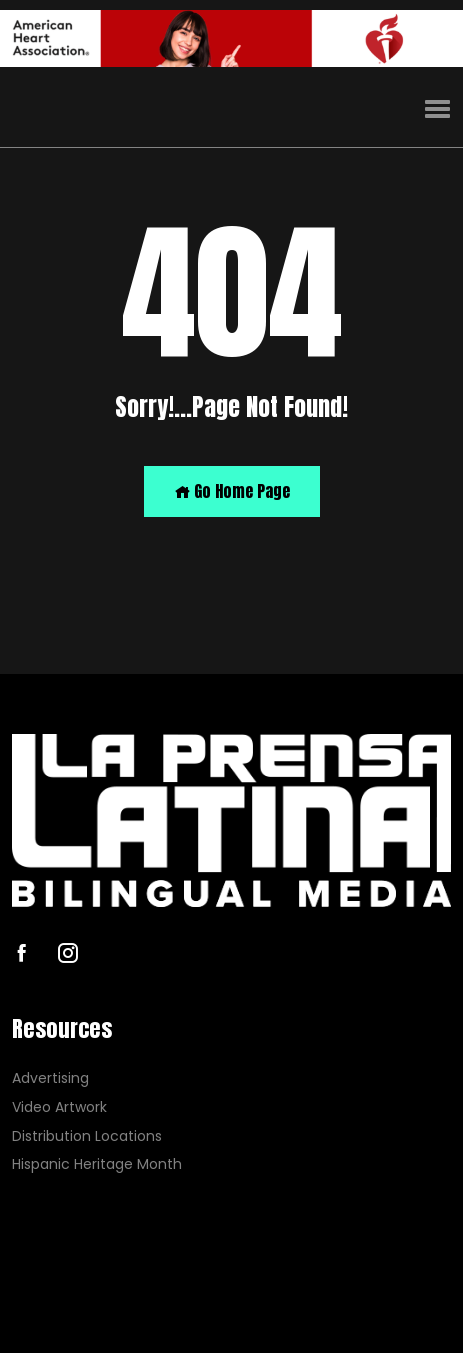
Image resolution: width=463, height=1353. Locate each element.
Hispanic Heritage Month (97, 1164)
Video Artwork (59, 1107)
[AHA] (231, 38)
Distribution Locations (87, 1136)
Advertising (50, 1078)
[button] (437, 109)
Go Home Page (232, 491)
